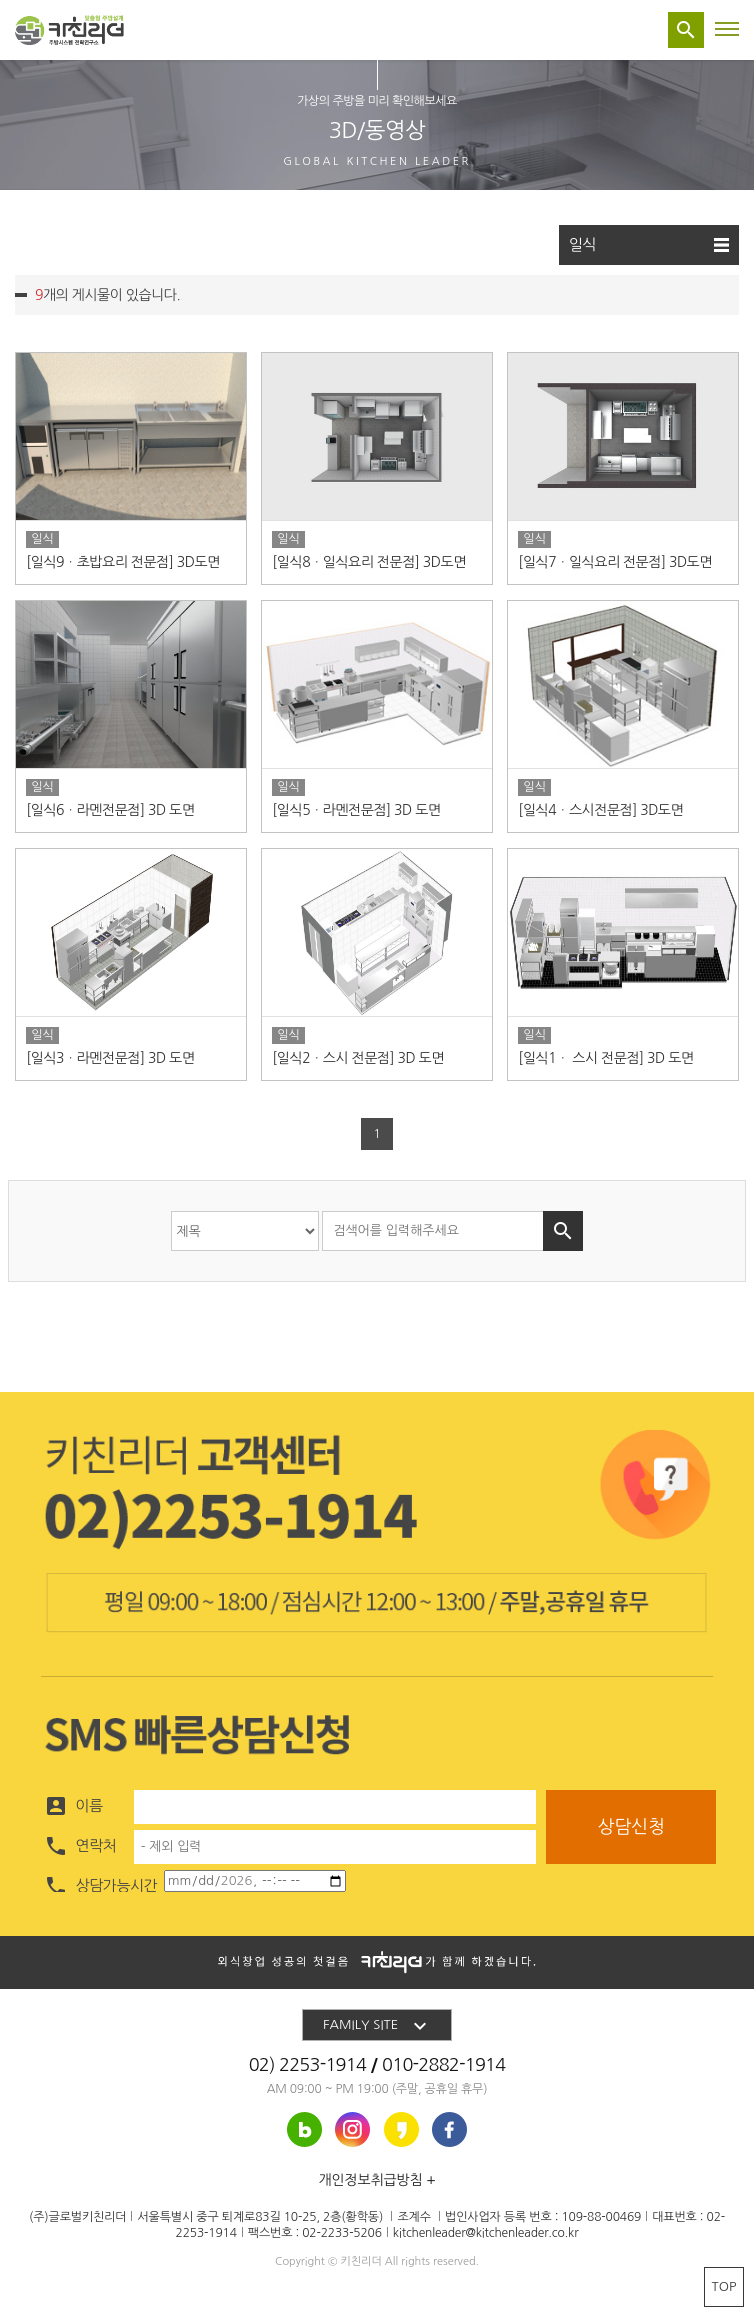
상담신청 (631, 1827)
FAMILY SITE (377, 2026)
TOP (724, 2286)
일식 (649, 244)
